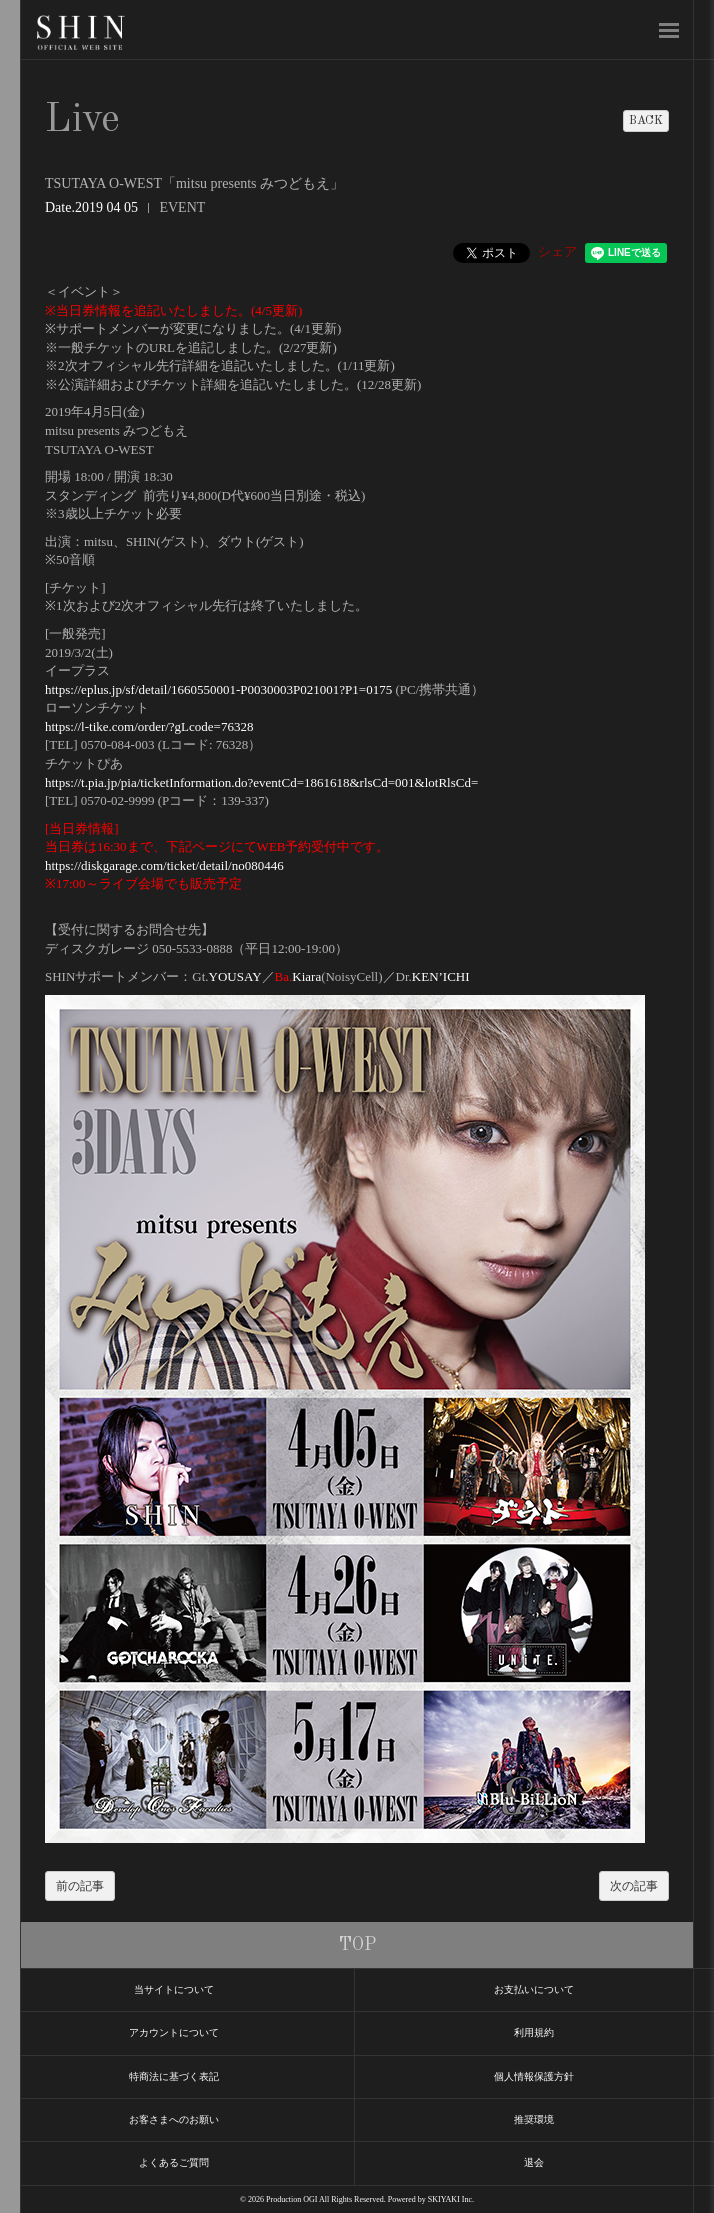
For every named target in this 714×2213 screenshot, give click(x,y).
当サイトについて (174, 1989)
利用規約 (534, 2032)
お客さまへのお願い (174, 2119)
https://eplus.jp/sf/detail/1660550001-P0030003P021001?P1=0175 (218, 689)
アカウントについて (174, 2032)
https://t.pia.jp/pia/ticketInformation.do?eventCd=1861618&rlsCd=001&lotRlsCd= (261, 782)
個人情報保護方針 (534, 2076)
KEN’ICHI (441, 976)
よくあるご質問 (174, 2162)
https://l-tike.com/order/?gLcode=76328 (149, 726)
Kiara (306, 976)
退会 (534, 2162)
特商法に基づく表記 (174, 2076)
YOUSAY (235, 976)
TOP (357, 1945)
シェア (557, 251)
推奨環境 (534, 2119)
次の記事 (634, 1886)
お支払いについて (534, 1989)
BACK (646, 121)
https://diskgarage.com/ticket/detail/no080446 (164, 865)
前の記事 (80, 1886)
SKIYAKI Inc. (451, 2199)
